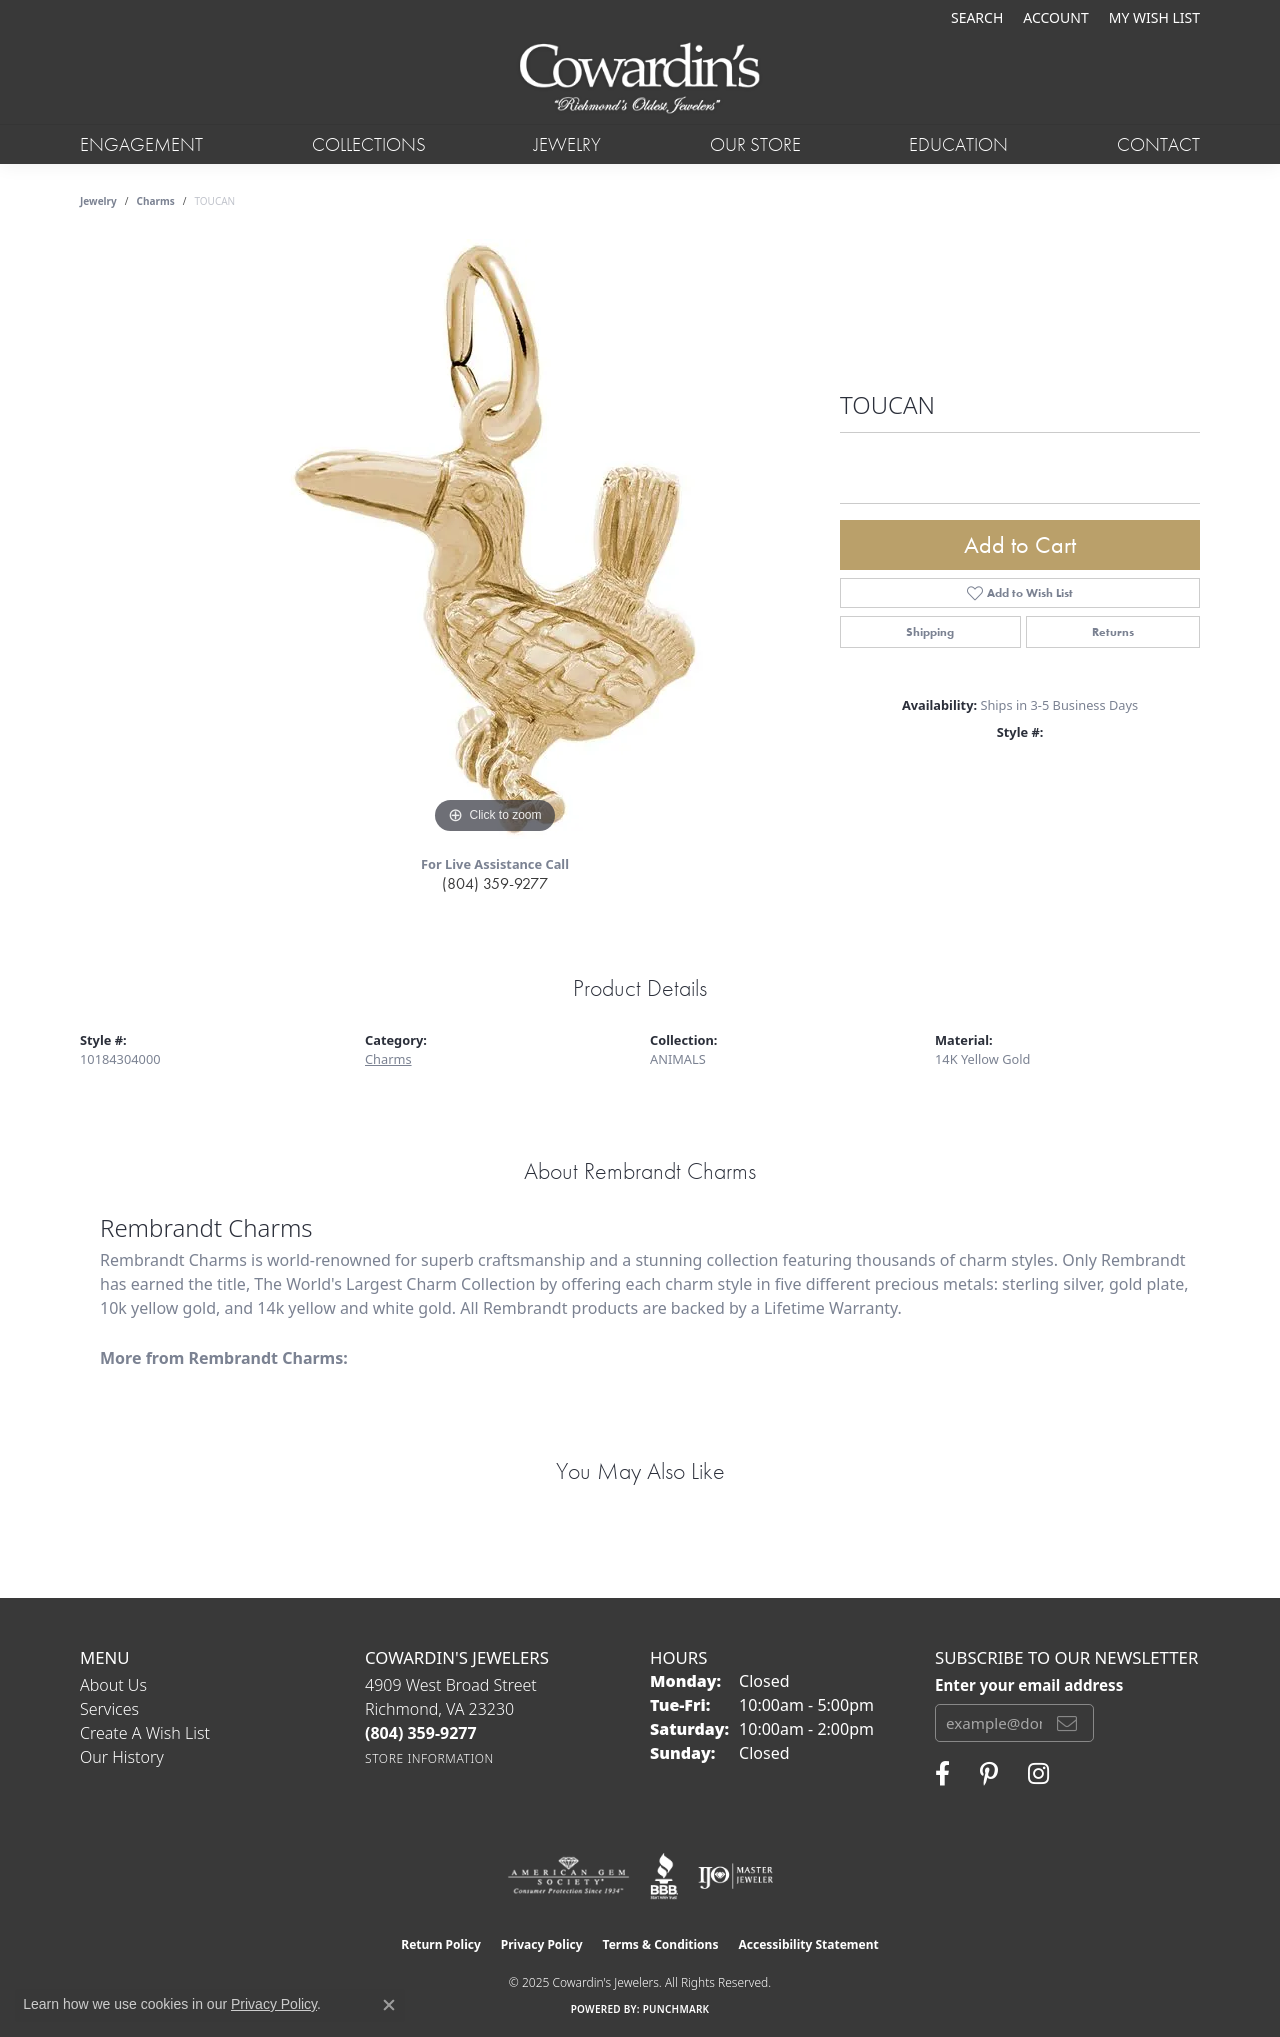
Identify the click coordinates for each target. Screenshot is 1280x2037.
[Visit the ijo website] (735, 1876)
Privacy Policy (542, 1944)
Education (958, 144)
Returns (1113, 632)
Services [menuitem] (109, 1709)
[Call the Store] (421, 1733)
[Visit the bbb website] (664, 1876)
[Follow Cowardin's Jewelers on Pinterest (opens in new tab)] (989, 1774)
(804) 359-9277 (495, 883)
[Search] (977, 17)
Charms (156, 201)
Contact (1158, 144)
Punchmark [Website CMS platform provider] (676, 2009)
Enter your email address (1029, 1685)
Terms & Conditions (661, 1944)
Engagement (141, 144)
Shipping (930, 632)
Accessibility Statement (808, 1944)
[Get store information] (429, 1758)
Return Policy (441, 1944)
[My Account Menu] (1055, 17)
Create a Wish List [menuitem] (145, 1733)
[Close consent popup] (389, 2005)
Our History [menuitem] (122, 1757)
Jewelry (567, 144)
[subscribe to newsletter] (1067, 1723)
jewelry (98, 201)
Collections (369, 144)
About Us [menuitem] (113, 1685)
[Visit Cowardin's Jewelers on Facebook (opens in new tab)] (942, 1774)
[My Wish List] (1154, 17)
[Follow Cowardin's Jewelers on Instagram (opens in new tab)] (1038, 1774)
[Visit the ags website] (568, 1876)
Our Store (755, 144)
